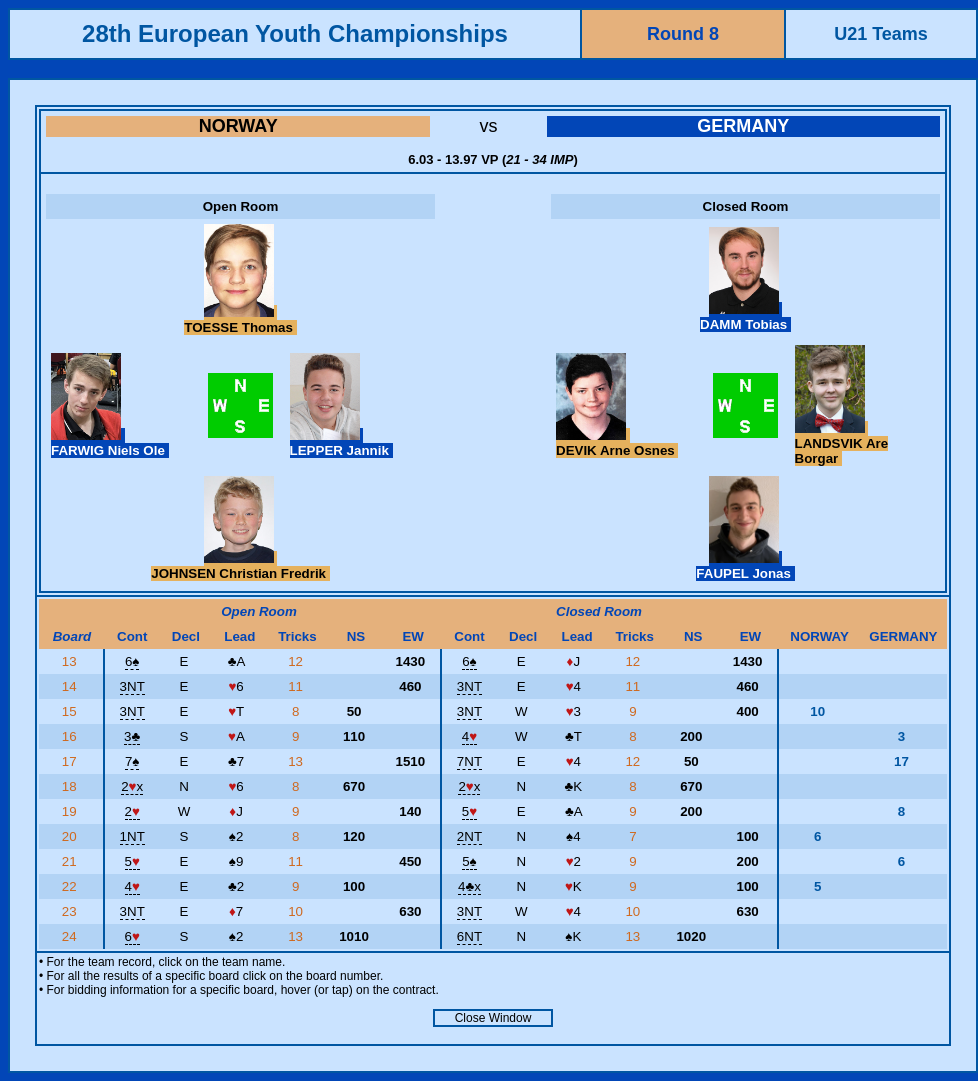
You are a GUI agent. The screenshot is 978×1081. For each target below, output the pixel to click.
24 (71, 936)
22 (71, 886)
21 (71, 861)
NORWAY (238, 126)
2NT (469, 836)
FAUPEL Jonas (745, 566)
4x (469, 886)
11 (297, 686)
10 (297, 911)
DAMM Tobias (745, 317)
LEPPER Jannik (341, 443)
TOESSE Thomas (240, 320)
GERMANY (743, 126)
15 (71, 711)
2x (132, 786)
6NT (469, 936)
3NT (132, 686)
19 (71, 811)
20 (71, 836)
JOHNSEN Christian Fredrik (240, 566)
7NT (469, 761)
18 (71, 786)
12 (297, 661)
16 (71, 736)
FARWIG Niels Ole (110, 443)
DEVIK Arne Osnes (617, 443)
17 (71, 761)
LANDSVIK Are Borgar (842, 443)
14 (71, 686)
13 (71, 661)
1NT (132, 836)
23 (71, 911)
